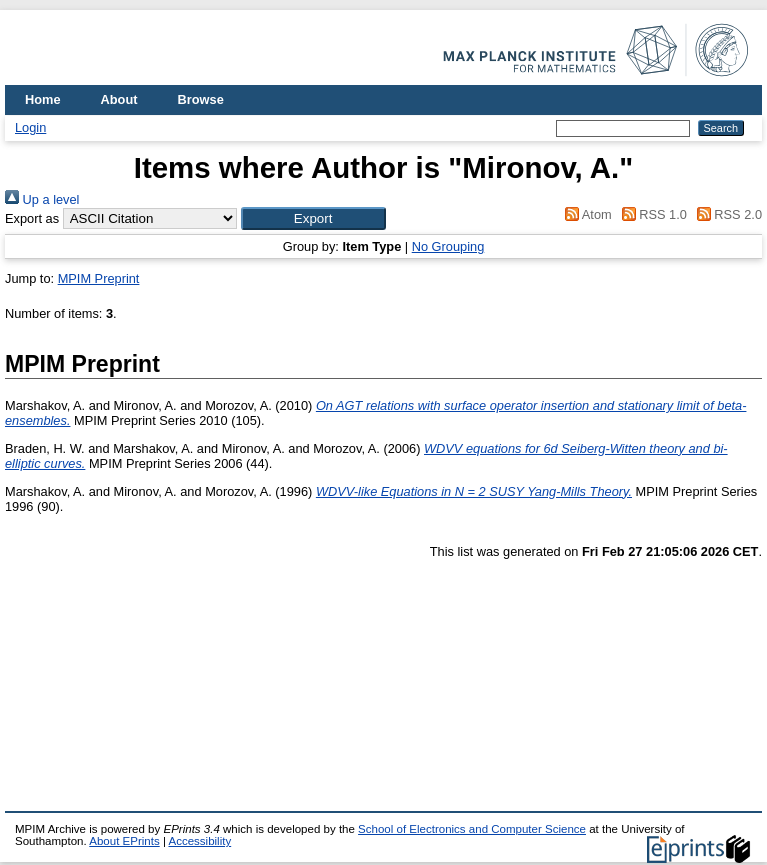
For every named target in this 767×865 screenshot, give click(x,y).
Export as (32, 218)
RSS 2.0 (726, 214)
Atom (585, 214)
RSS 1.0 (651, 214)
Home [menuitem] (43, 99)
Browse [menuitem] (201, 99)
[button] (313, 218)
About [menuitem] (119, 99)
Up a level (42, 199)
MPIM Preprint (99, 278)
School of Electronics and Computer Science (472, 829)
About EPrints (124, 841)
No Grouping (448, 246)
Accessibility (199, 841)
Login (30, 127)
